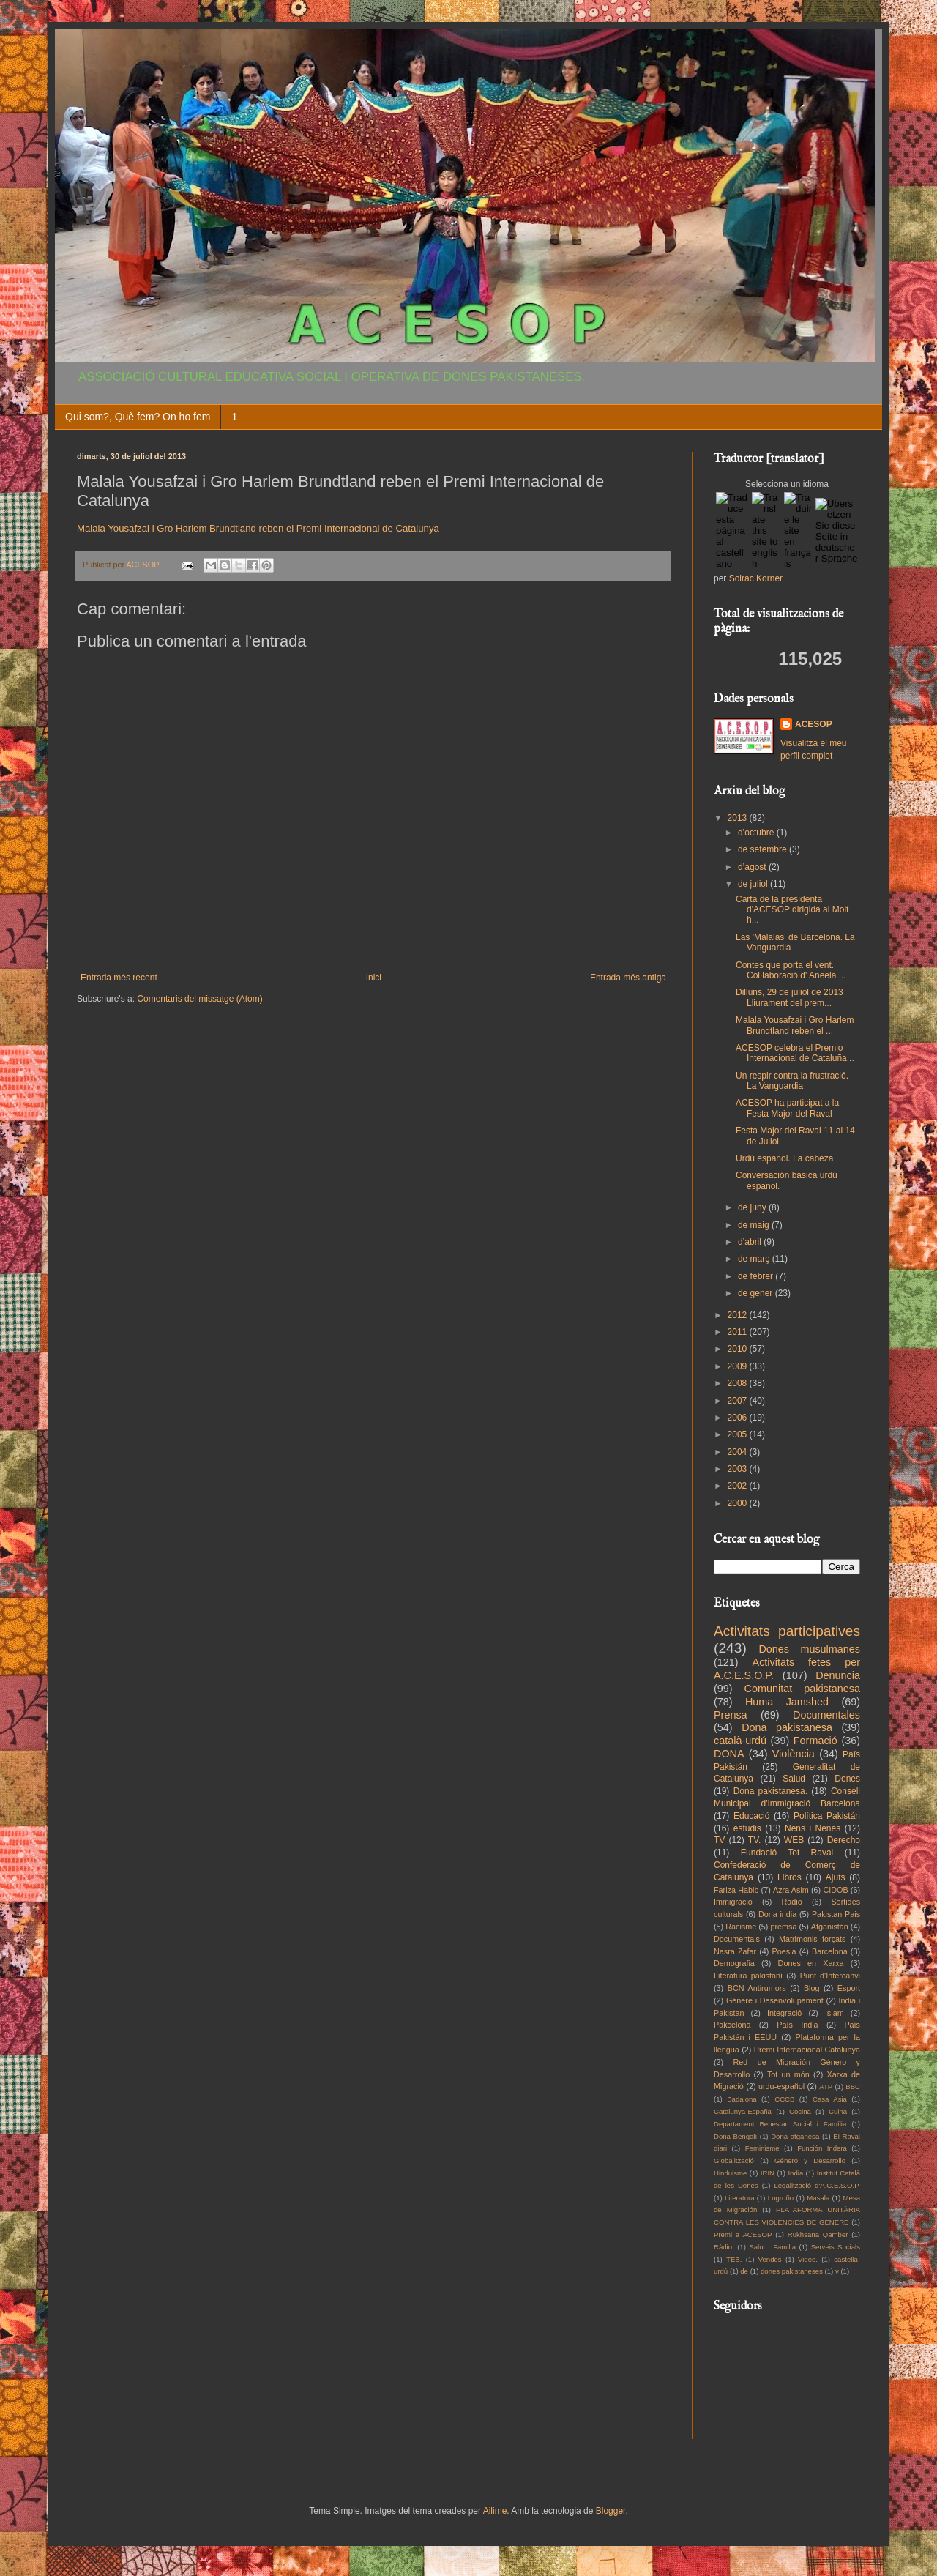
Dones (847, 1778)
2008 (739, 1383)
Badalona (742, 2099)
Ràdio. (724, 2247)
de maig (755, 1225)
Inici (373, 977)
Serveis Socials (835, 2247)
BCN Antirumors (757, 1988)
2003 (739, 1469)
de (744, 2271)
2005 (739, 1434)
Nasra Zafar (735, 1951)
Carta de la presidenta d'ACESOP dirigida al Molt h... (792, 910)
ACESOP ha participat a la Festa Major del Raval (787, 1108)
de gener (756, 1293)
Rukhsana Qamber (818, 2234)
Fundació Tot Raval (787, 1852)
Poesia (784, 1951)
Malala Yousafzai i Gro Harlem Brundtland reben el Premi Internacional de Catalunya (258, 528)
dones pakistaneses (792, 2271)
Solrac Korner (756, 578)
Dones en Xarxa (811, 1963)
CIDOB (835, 1890)
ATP (825, 2086)
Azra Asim (791, 1890)
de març (755, 1259)
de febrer (756, 1276)
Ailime (495, 2511)
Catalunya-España (743, 2111)
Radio (792, 1901)
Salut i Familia (772, 2247)
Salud (794, 1778)
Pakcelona (732, 2024)
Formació (815, 1740)
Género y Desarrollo (809, 2160)
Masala (818, 2198)
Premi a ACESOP (743, 2234)
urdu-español (781, 2086)
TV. (754, 1840)
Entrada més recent (119, 977)
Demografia (734, 1963)
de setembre (763, 849)
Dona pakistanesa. (770, 1791)
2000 (739, 1503)
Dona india (777, 1914)
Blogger (611, 2511)
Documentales (826, 1715)
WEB (794, 1840)
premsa (784, 1926)
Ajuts (835, 1877)
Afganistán (829, 1926)
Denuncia (837, 1675)
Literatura (740, 2198)
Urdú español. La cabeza (784, 1158)
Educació (751, 1816)
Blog (812, 1988)
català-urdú (740, 1740)
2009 (739, 1366)
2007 (739, 1401)
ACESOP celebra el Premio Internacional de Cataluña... (795, 1053)
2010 (739, 1349)
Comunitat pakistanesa (802, 1688)
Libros (789, 1877)
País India (797, 2024)
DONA (729, 1754)
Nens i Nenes (812, 1828)
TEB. (734, 2259)
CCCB (784, 2099)
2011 (739, 1332)
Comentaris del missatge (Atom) (199, 999)
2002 (739, 1486)
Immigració (733, 1901)
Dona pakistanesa (787, 1727)
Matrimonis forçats (812, 1939)
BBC (852, 2086)
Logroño (781, 2198)
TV (719, 1840)
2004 (739, 1452)
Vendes (770, 2259)
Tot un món (788, 2074)
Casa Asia (830, 2099)
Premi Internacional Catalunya (807, 2049)
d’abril (751, 1242)
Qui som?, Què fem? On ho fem (137, 416)
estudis (747, 1828)
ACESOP (813, 724)
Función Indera (822, 2148)
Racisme (740, 1926)
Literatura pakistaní (748, 1975)
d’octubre (757, 832)
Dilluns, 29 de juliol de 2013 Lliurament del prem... (789, 997)
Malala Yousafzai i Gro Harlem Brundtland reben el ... (795, 1025)
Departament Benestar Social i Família (780, 2124)
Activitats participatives (787, 1631)
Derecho (843, 1840)
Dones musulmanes (809, 1649)
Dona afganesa (795, 2136)
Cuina (838, 2111)
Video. (808, 2259)
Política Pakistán (827, 1816)
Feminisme (762, 2148)
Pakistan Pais (836, 1914)
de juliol (754, 884)
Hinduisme (730, 2173)
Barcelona (830, 1951)
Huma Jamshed (787, 1702)
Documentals (737, 1939)
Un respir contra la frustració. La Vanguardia (792, 1081)
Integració (784, 2013)
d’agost (753, 867)
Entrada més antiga (628, 977)
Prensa (730, 1715)
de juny (753, 1207)
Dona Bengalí (735, 2136)
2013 (739, 818)
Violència (793, 1754)
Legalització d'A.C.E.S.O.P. (817, 2185)
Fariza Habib (736, 1890)
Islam (834, 2013)
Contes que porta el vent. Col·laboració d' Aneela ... (791, 970)
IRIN (767, 2173)
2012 (739, 1315)
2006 (739, 1417)
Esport (848, 1988)
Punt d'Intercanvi (830, 1975)
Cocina (800, 2111)
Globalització (734, 2160)
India (795, 2173)
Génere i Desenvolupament (775, 2000)
